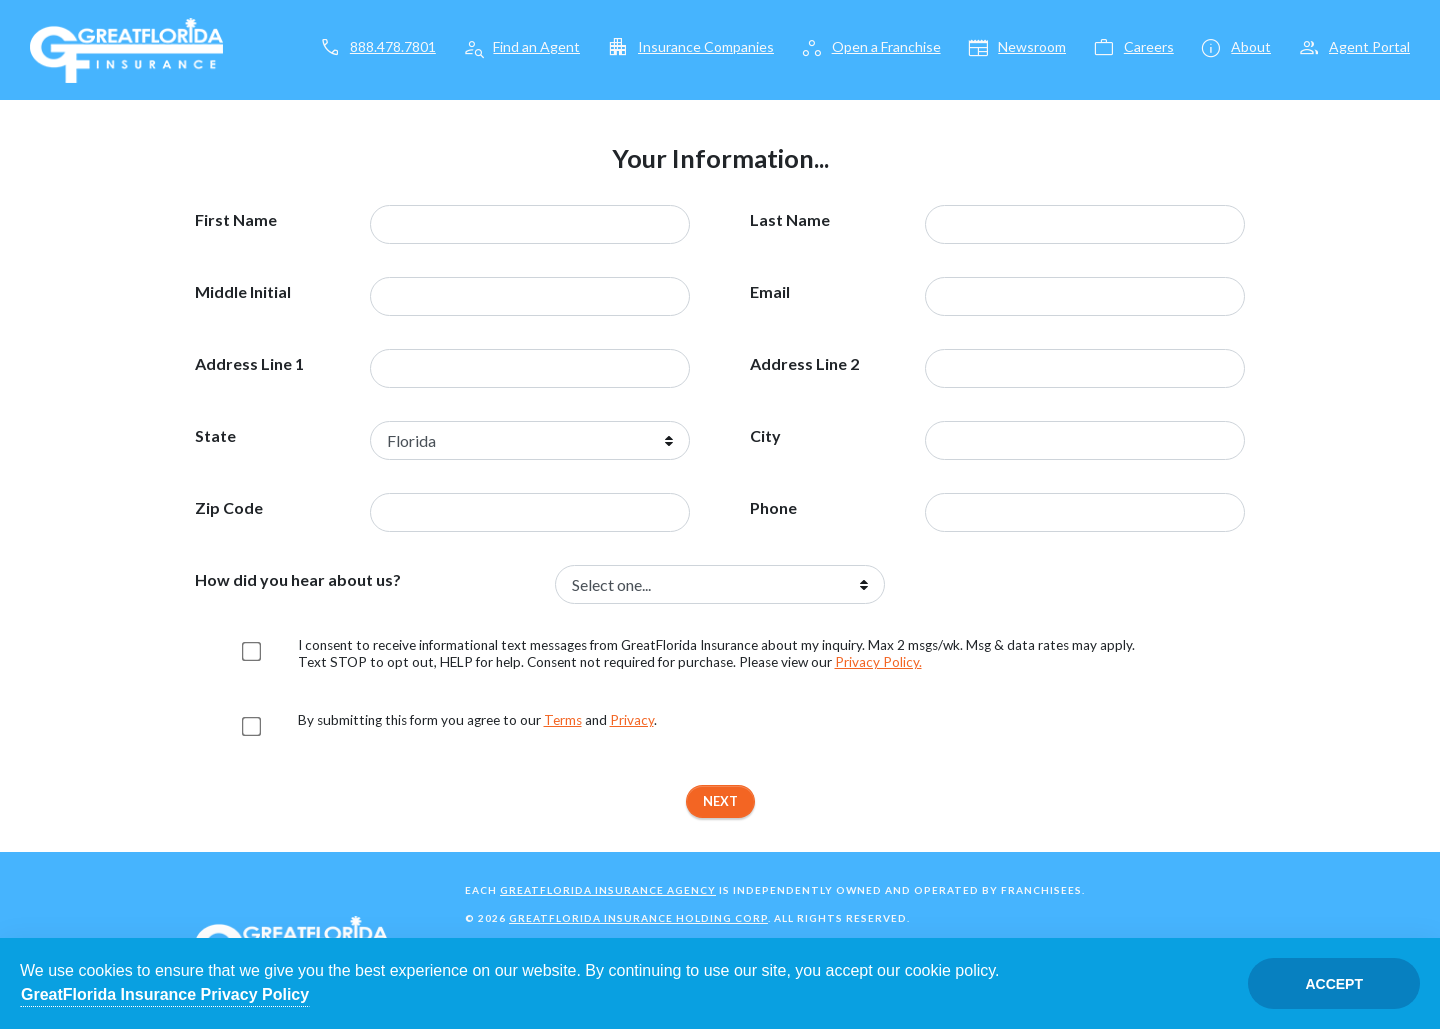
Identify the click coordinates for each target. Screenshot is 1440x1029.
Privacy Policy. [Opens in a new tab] (878, 662)
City (765, 436)
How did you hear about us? (298, 580)
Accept (1334, 984)
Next (720, 801)
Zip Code (229, 508)
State (215, 436)
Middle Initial (243, 292)
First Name (236, 220)
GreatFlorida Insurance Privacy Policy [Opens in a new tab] (165, 994)
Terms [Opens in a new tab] (563, 720)
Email (770, 292)
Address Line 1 (249, 364)
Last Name (790, 220)
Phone (773, 508)
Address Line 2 (804, 364)
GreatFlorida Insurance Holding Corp (638, 918)
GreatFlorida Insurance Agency (608, 890)
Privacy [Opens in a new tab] (632, 720)
